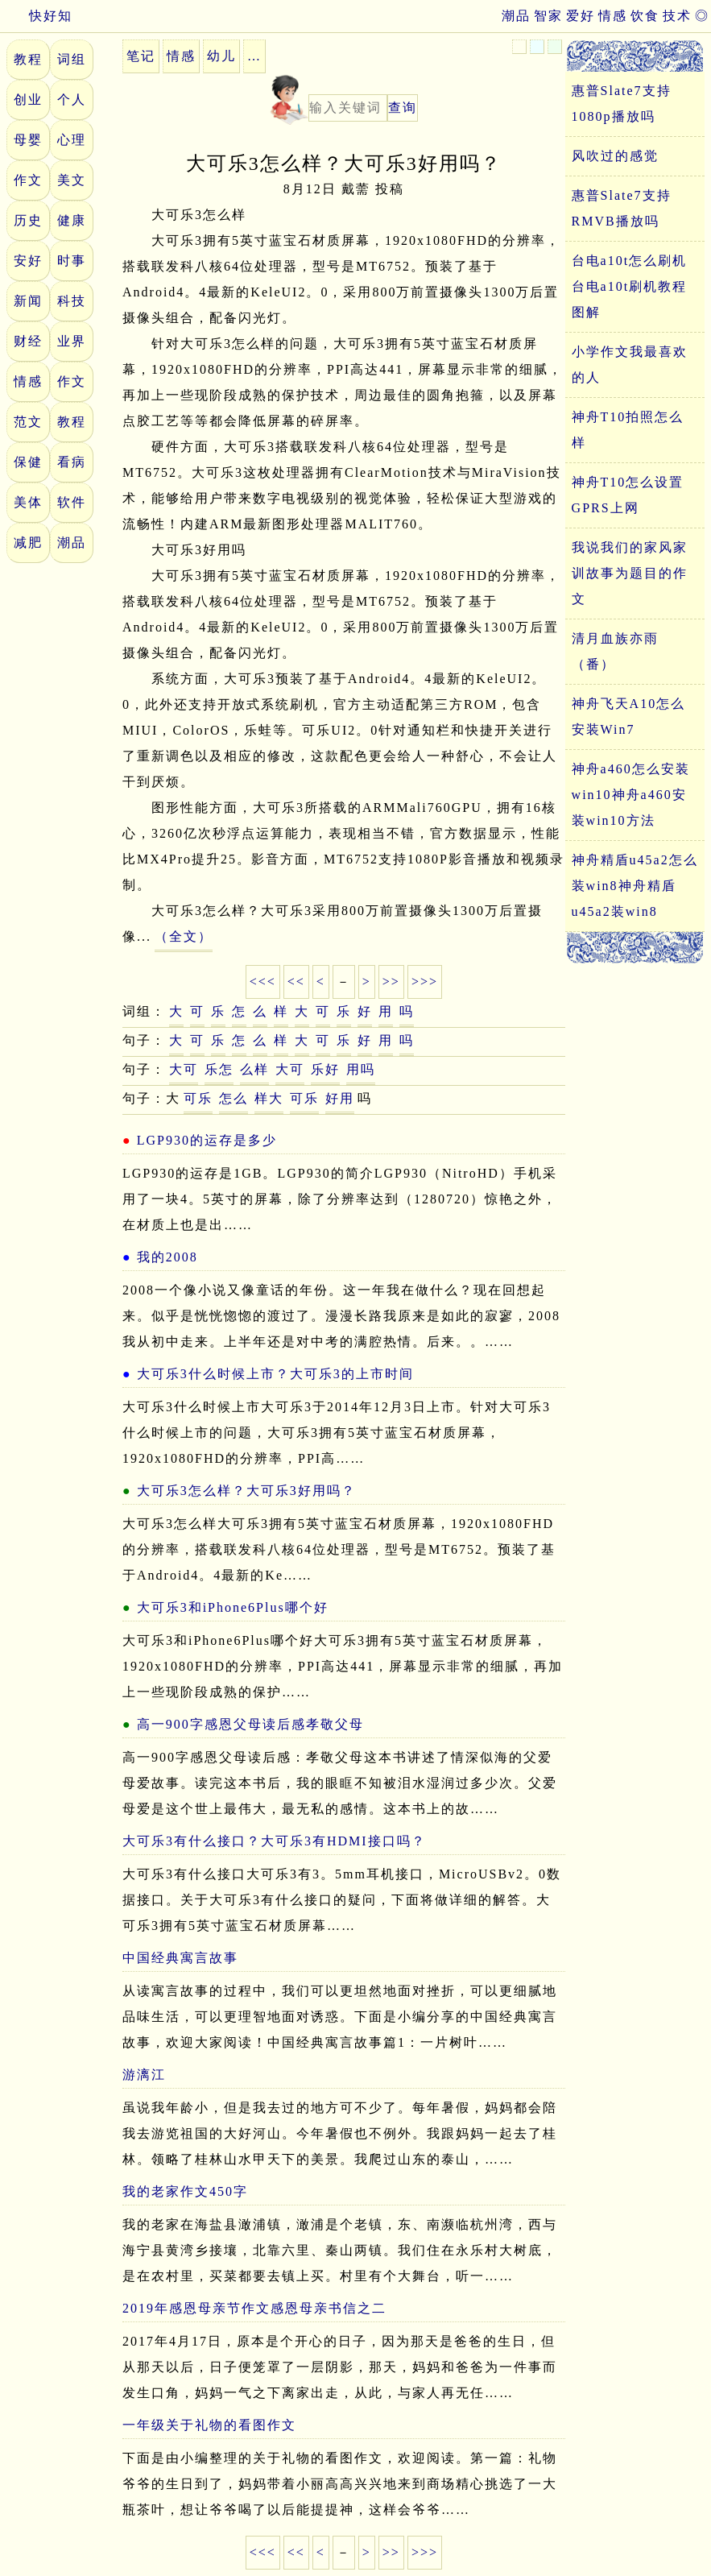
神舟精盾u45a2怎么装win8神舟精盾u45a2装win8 (635, 885)
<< (296, 981)
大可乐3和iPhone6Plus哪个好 (233, 1607)
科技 (71, 301)
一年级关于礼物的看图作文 (209, 2425)
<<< (263, 981)
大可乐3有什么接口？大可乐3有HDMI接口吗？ (274, 1841)
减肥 (28, 542)
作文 (28, 180)
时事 (71, 260)
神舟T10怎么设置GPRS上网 (628, 495)
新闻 (28, 301)
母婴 (28, 140)
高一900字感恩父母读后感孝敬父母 (250, 1724)
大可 (183, 1069)
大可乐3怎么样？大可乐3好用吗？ (246, 1490)
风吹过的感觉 (615, 156)
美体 (28, 502)
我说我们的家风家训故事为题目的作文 (630, 573)
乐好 (325, 1069)
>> (391, 981)
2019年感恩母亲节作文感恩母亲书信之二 (254, 2308)
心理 (71, 140)
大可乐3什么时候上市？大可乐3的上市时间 (275, 1374)
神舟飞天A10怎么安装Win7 (629, 716)
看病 (71, 462)
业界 (71, 341)
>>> (424, 981)
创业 (28, 99)
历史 (28, 220)
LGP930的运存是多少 (207, 1140)
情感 (612, 16)
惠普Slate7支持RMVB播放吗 (622, 208)
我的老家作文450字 (185, 2191)
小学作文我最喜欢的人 (630, 364)
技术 (677, 16)
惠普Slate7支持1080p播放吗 (622, 103)
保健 (28, 462)
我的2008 (167, 1257)
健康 (71, 220)
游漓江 (144, 2074)
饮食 (644, 16)
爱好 (580, 16)
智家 (548, 16)
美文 (71, 180)
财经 (28, 341)
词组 (71, 59)
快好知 (36, 16)
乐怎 (219, 1069)
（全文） (184, 936)
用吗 (360, 1069)
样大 (268, 1098)
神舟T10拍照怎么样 (628, 429)
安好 (28, 260)
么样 (254, 1069)
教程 (28, 59)
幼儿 (221, 56)
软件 (71, 502)
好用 (339, 1098)
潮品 (516, 16)
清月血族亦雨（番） (615, 651)
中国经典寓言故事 (180, 1958)
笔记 (140, 56)
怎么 (233, 1098)
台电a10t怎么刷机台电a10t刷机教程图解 (630, 286)
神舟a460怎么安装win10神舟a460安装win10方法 (631, 794)
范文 (28, 422)
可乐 (198, 1098)
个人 (71, 99)
